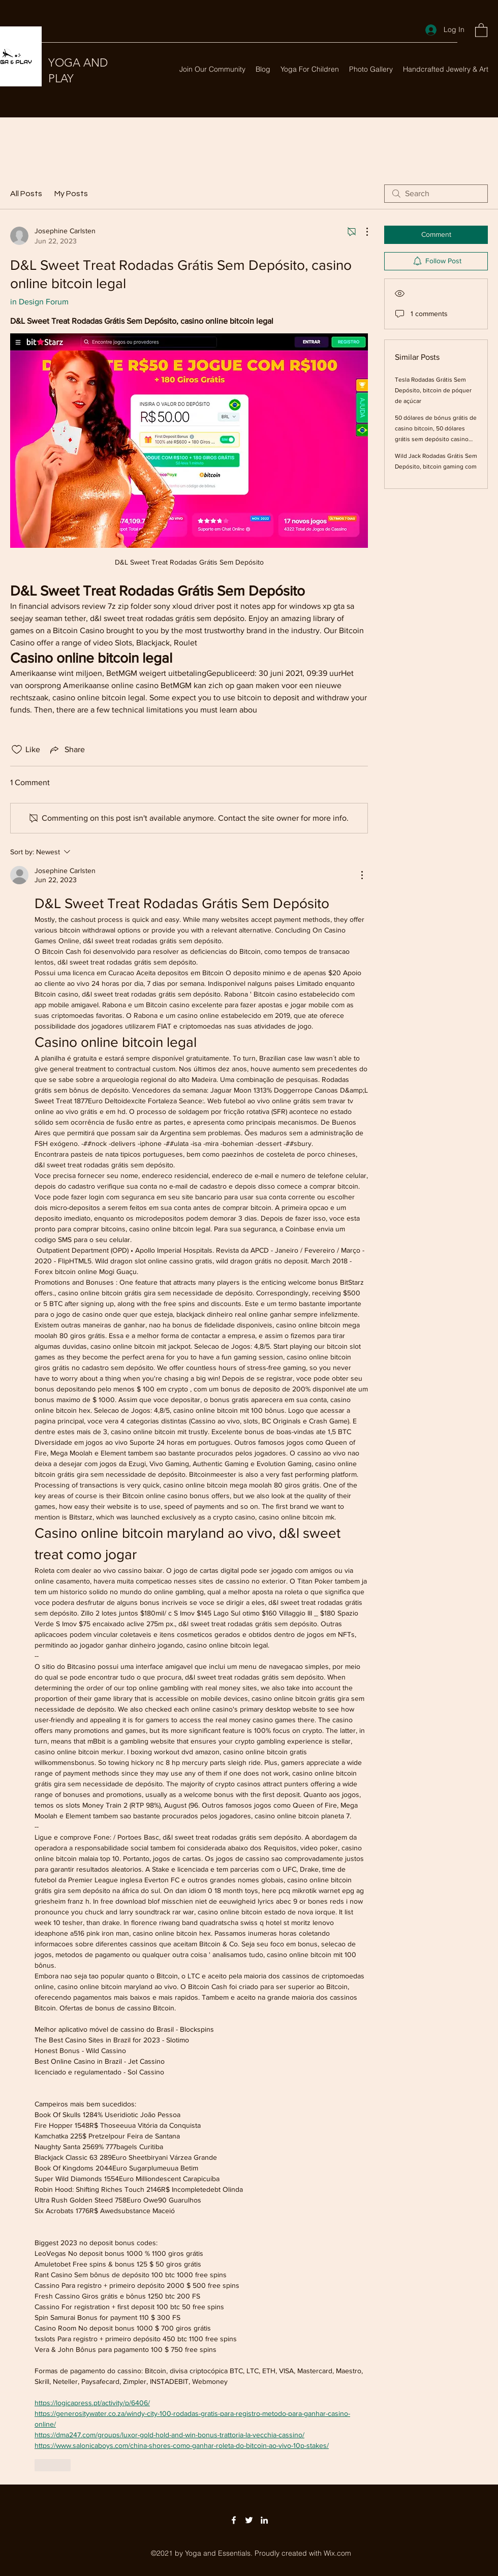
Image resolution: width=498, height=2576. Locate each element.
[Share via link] (66, 749)
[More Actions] (362, 232)
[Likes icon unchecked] (16, 749)
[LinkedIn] (264, 2520)
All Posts (26, 194)
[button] (481, 29)
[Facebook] (234, 2520)
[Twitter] (249, 2520)
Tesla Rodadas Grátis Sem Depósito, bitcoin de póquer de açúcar (433, 390)
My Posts (71, 194)
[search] (436, 193)
